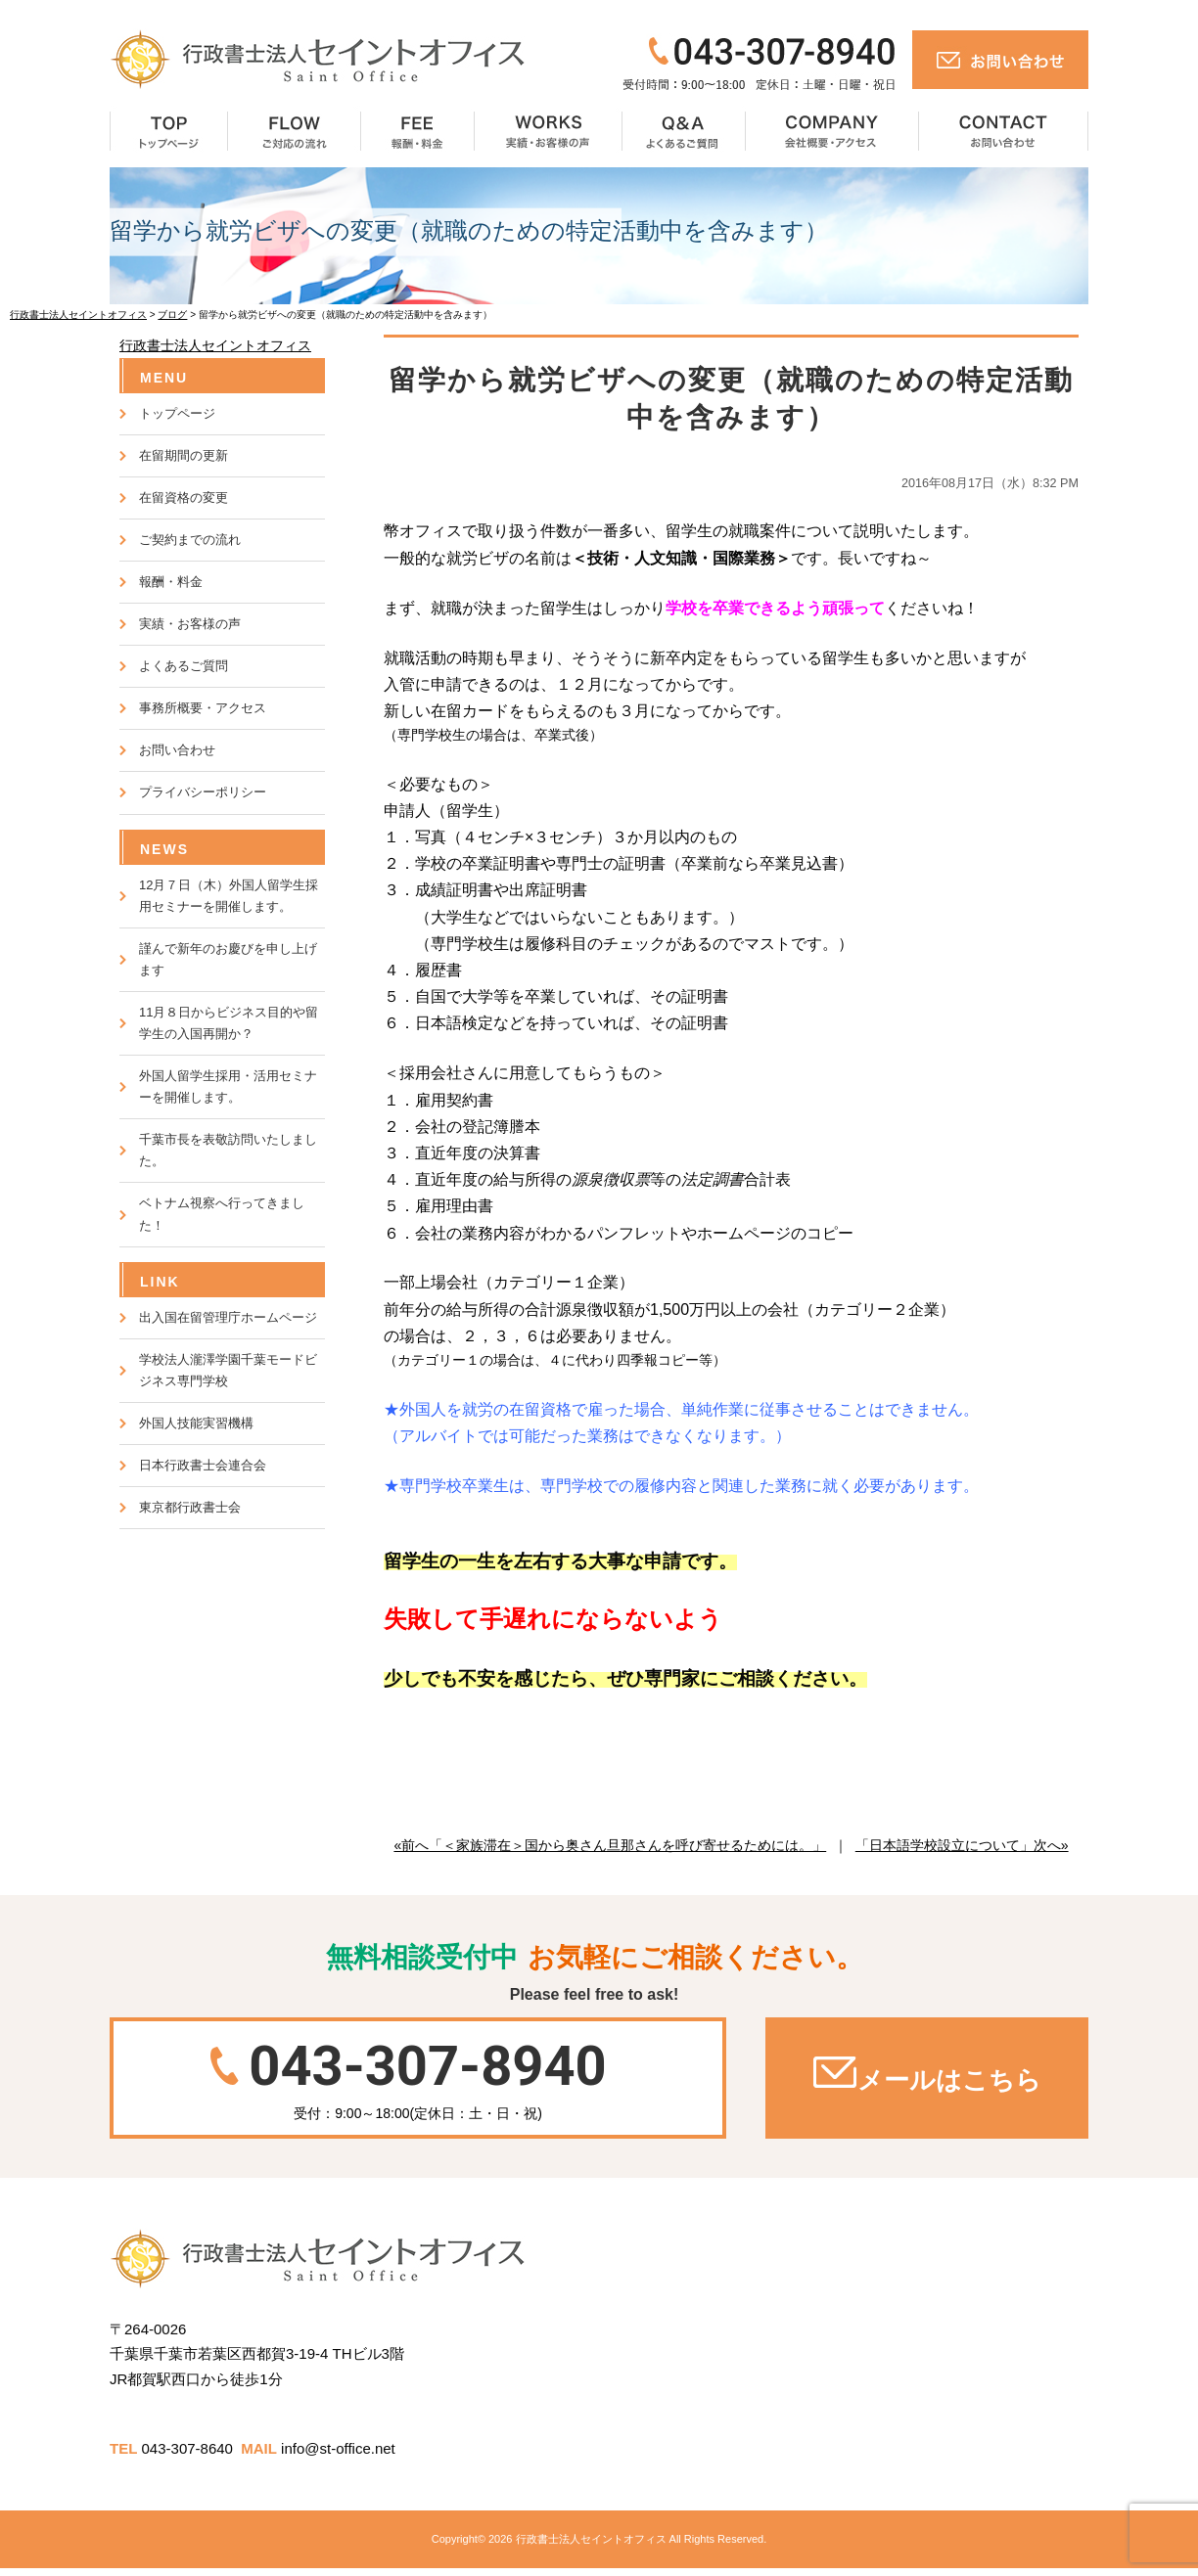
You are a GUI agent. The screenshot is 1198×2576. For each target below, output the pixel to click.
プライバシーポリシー (202, 792)
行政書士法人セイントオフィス (215, 345)
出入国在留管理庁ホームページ (228, 1317)
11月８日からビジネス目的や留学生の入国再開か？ (228, 1023)
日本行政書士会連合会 (202, 1465)
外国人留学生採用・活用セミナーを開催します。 (228, 1086)
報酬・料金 (418, 132)
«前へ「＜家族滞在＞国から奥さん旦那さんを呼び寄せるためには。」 (609, 1845)
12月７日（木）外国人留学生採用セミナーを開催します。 (228, 896)
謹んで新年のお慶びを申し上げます (228, 959)
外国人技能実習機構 (196, 1423)
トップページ (169, 132)
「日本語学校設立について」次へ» (962, 1845)
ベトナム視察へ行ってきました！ (221, 1214)
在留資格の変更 (183, 497)
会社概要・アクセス (832, 132)
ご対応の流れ (294, 132)
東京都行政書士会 (190, 1507)
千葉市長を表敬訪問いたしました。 (228, 1150)
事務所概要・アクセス (202, 707)
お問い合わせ (1003, 132)
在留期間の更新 (183, 455)
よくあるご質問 (684, 132)
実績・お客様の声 (548, 132)
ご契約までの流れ (190, 539)
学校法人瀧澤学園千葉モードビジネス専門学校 (228, 1370)
